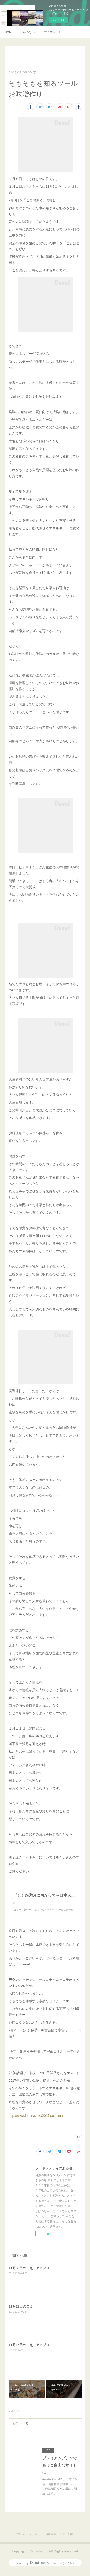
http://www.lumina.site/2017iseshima (36, 2120)
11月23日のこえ (21, 2311)
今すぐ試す (59, 20)
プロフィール (52, 32)
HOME (9, 32)
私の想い (29, 32)
